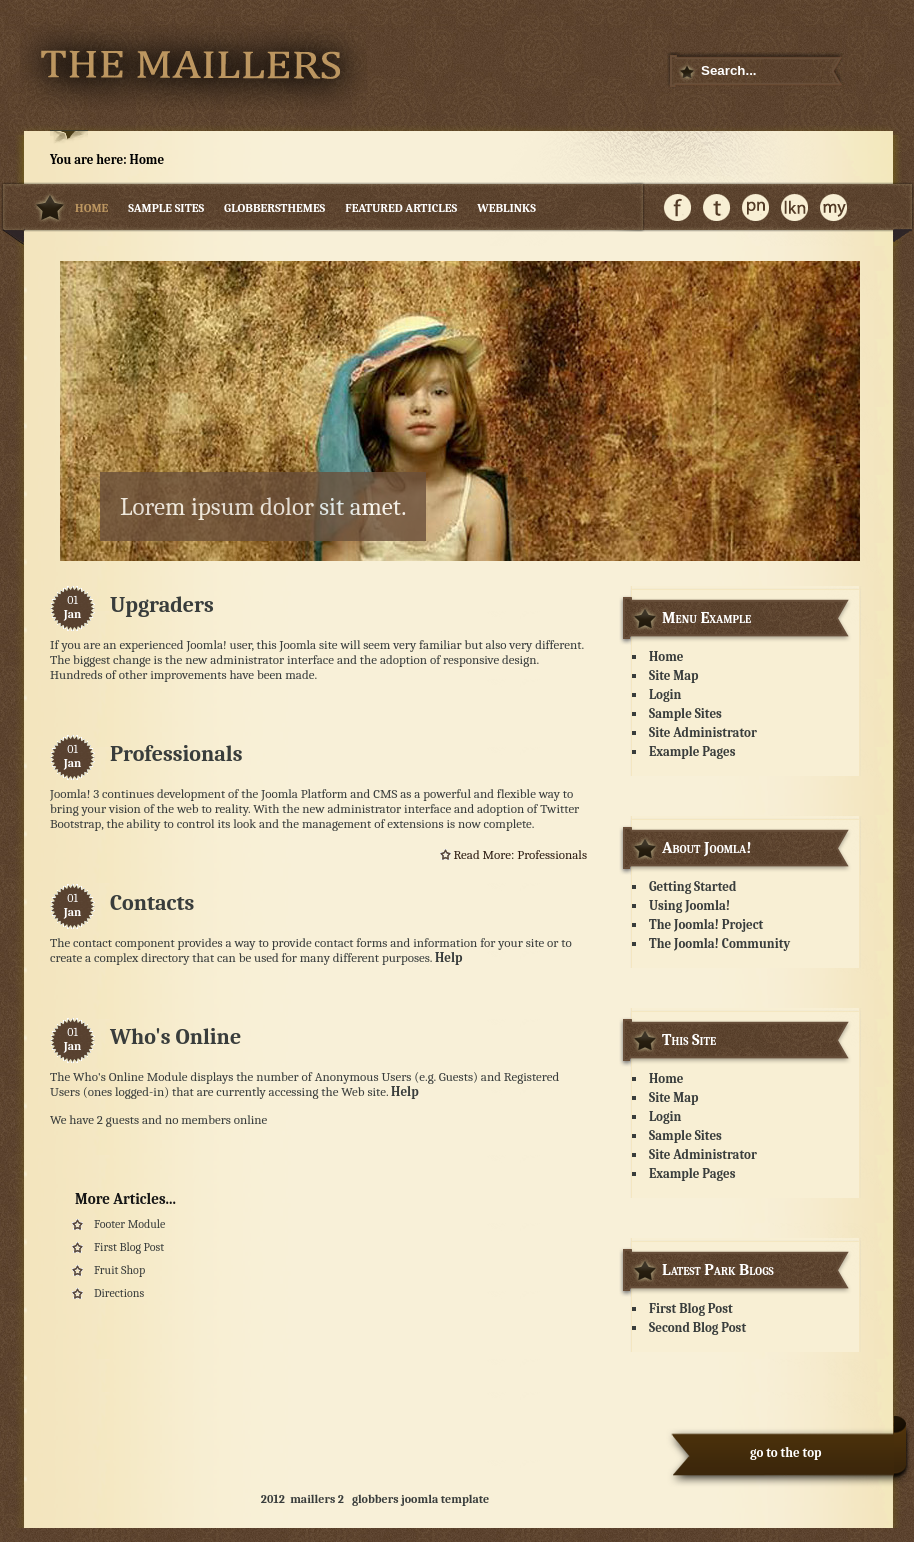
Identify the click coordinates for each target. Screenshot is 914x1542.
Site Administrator (703, 732)
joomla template (445, 1499)
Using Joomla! (689, 905)
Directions (119, 1293)
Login (665, 694)
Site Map (674, 675)
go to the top (786, 1452)
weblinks (506, 208)
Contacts (152, 903)
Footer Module (129, 1224)
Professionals (176, 754)
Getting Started (692, 886)
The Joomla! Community (719, 943)
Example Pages (692, 751)
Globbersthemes (274, 208)
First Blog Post (129, 1247)
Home (91, 208)
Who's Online (175, 1037)
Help (449, 957)
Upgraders (162, 605)
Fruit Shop (119, 1270)
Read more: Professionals (520, 854)
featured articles (401, 208)
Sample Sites (166, 208)
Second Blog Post (697, 1327)
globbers (375, 1499)
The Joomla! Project (706, 924)
